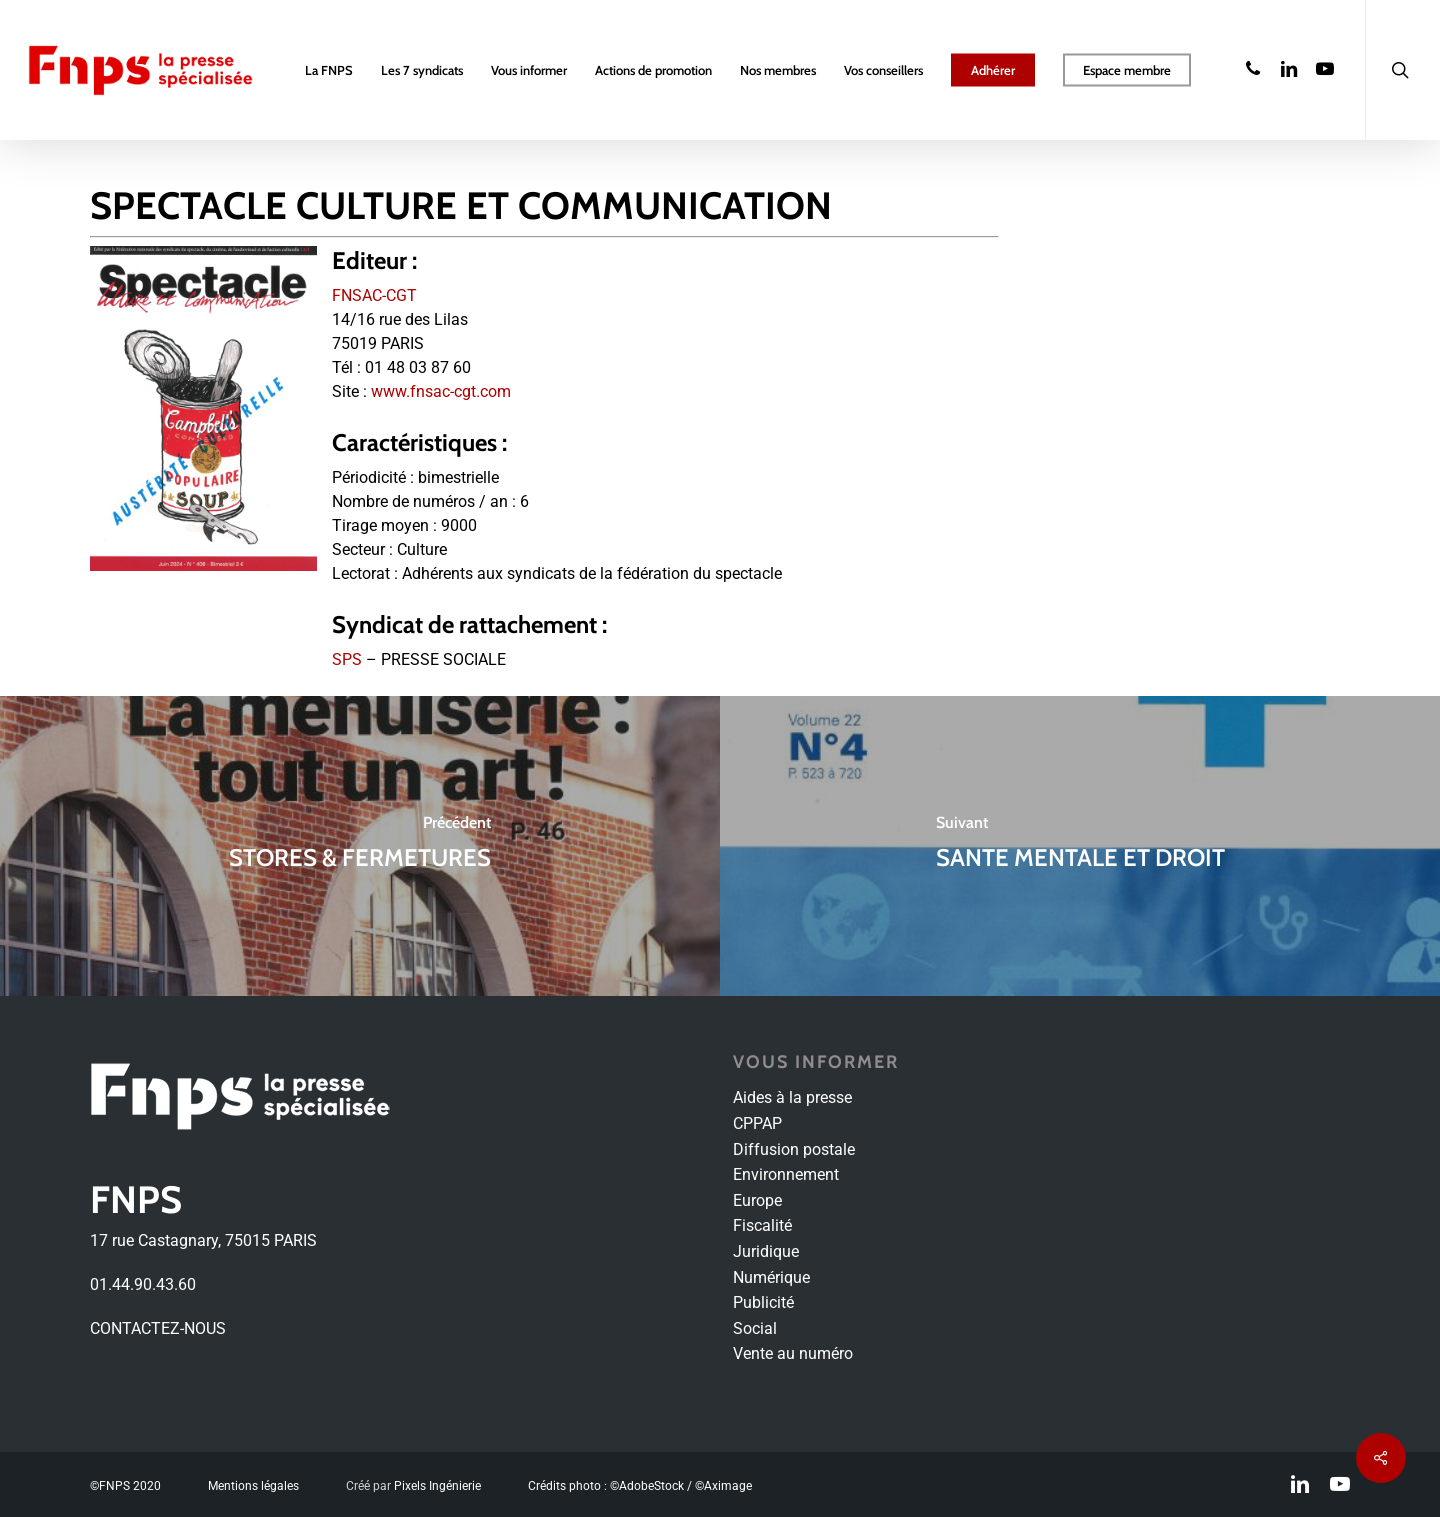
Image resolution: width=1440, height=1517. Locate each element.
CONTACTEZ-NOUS (158, 1328)
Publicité (763, 1302)
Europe (757, 1200)
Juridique (766, 1251)
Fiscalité (762, 1225)
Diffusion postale (794, 1149)
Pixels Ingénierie (437, 1486)
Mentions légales (253, 1486)
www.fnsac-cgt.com (441, 391)
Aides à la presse (792, 1097)
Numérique (771, 1277)
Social (755, 1328)
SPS (347, 659)
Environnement (786, 1174)
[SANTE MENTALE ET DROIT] (1080, 846)
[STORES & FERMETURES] (360, 846)
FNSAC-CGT (374, 295)
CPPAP (757, 1123)
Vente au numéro (793, 1353)
